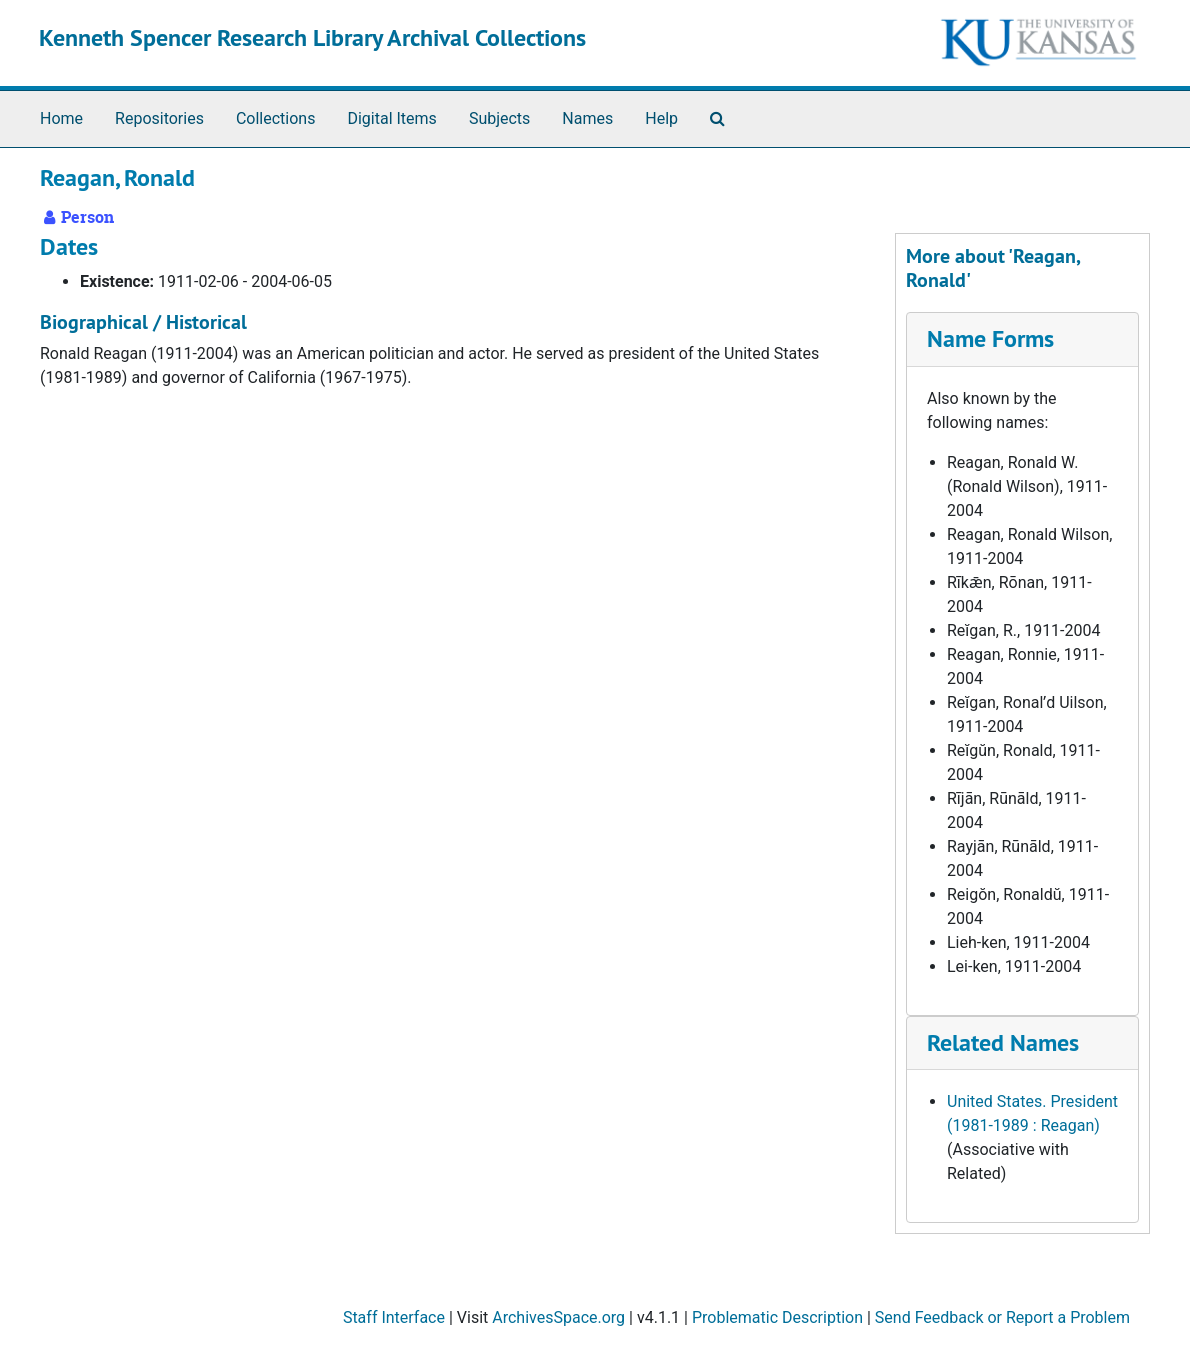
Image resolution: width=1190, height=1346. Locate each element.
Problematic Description (777, 1317)
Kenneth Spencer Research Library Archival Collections (312, 37)
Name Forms (990, 338)
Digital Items (391, 118)
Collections (276, 118)
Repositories (159, 118)
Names (587, 118)
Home (61, 118)
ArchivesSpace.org (558, 1317)
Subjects (499, 118)
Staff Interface (394, 1317)
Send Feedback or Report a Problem (1002, 1317)
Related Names (1003, 1042)
